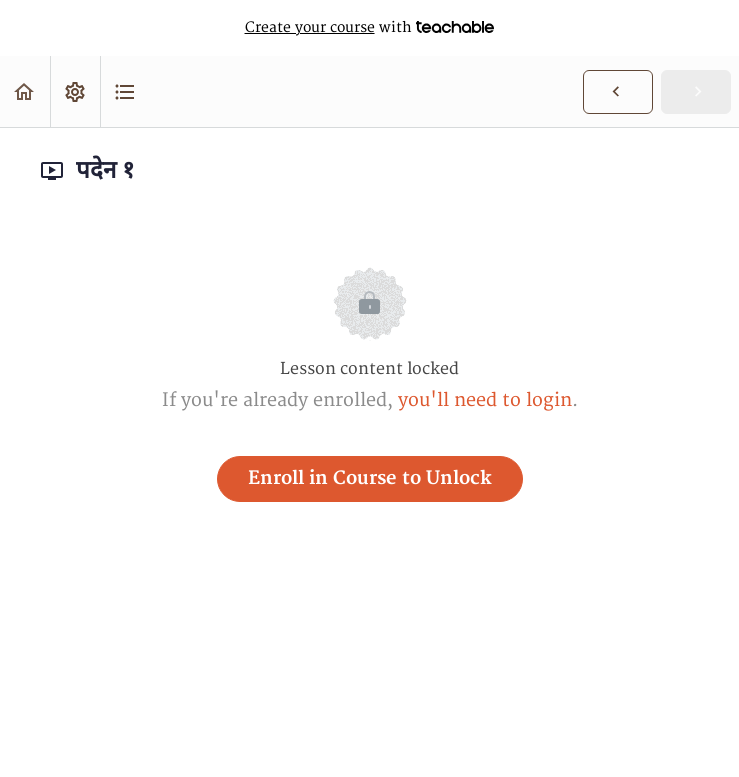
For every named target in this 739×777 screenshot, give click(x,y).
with (370, 28)
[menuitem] (75, 91)
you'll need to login (485, 400)
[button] (25, 91)
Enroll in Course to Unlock (370, 478)
